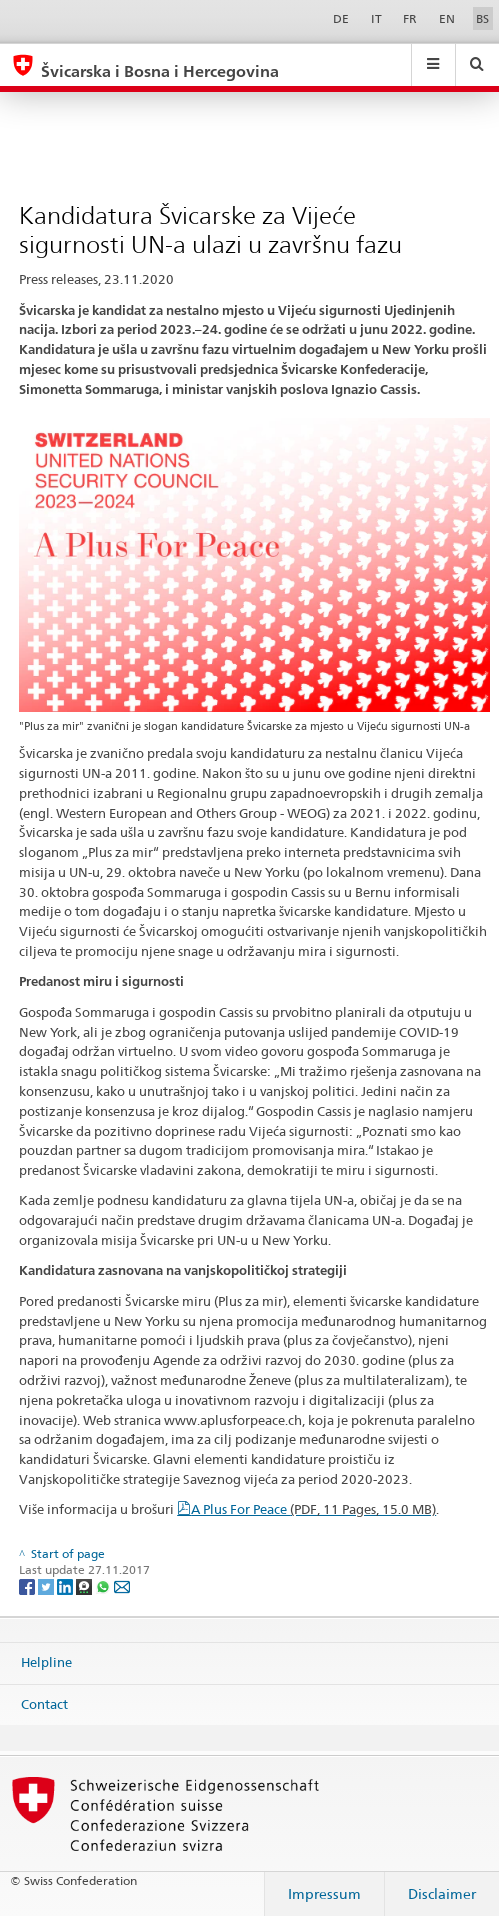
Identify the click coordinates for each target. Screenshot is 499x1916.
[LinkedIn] (66, 1585)
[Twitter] (47, 1585)
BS (482, 18)
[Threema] (85, 1585)
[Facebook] (28, 1585)
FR (410, 18)
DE (341, 18)
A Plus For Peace (313, 1509)
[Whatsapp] (104, 1585)
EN (447, 18)
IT (376, 18)
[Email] (122, 1585)
